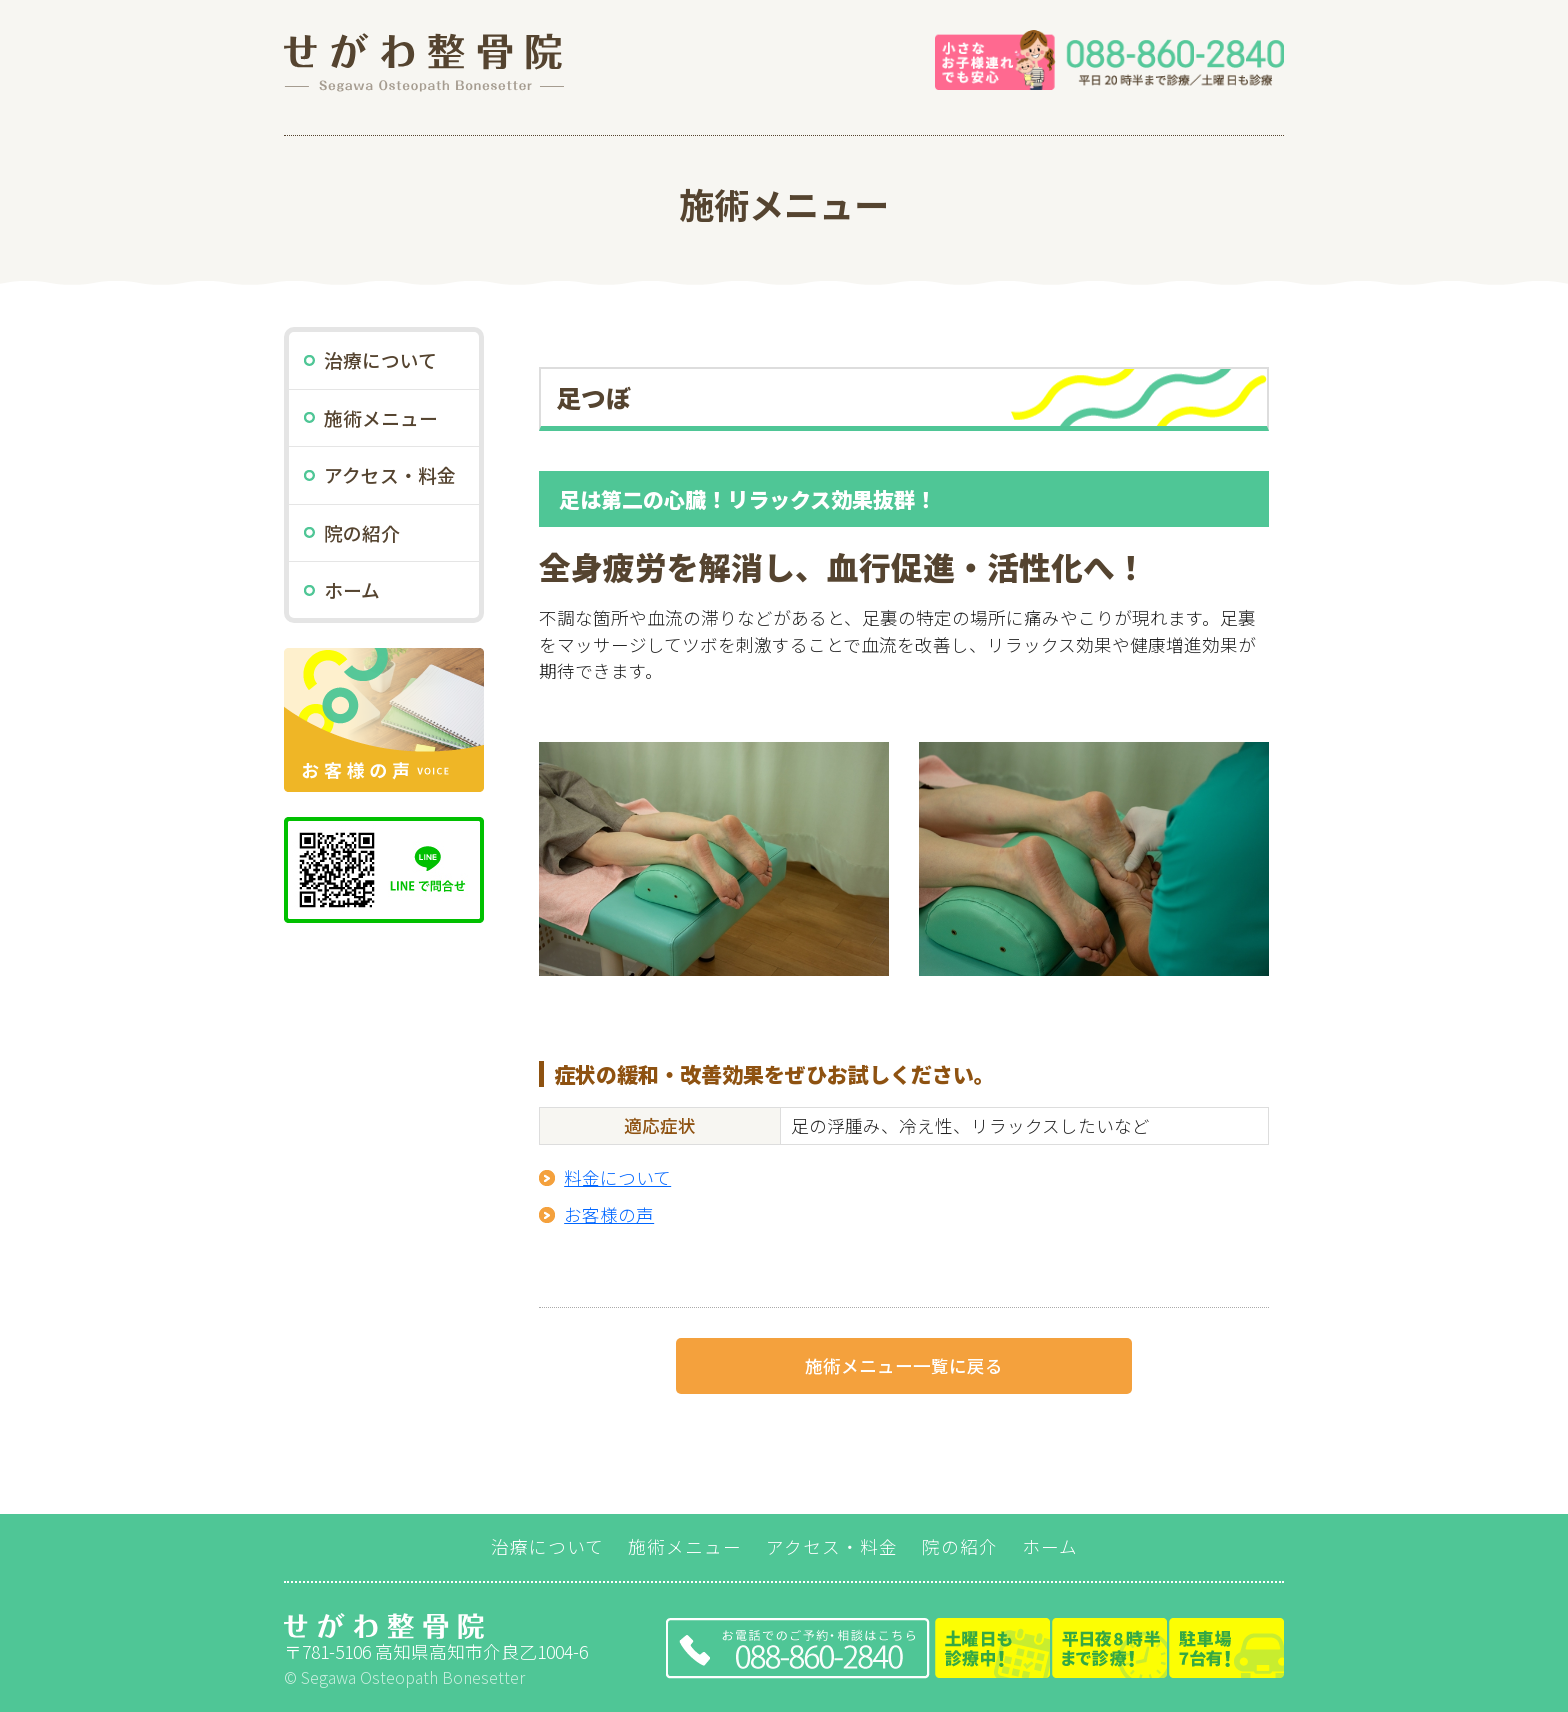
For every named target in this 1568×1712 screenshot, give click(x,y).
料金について (617, 1177)
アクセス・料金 (390, 474)
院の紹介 (362, 532)
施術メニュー (381, 417)
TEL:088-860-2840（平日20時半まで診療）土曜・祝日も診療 (975, 1648)
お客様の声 (609, 1214)
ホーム (352, 589)
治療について (380, 359)
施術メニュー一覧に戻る (904, 1365)
